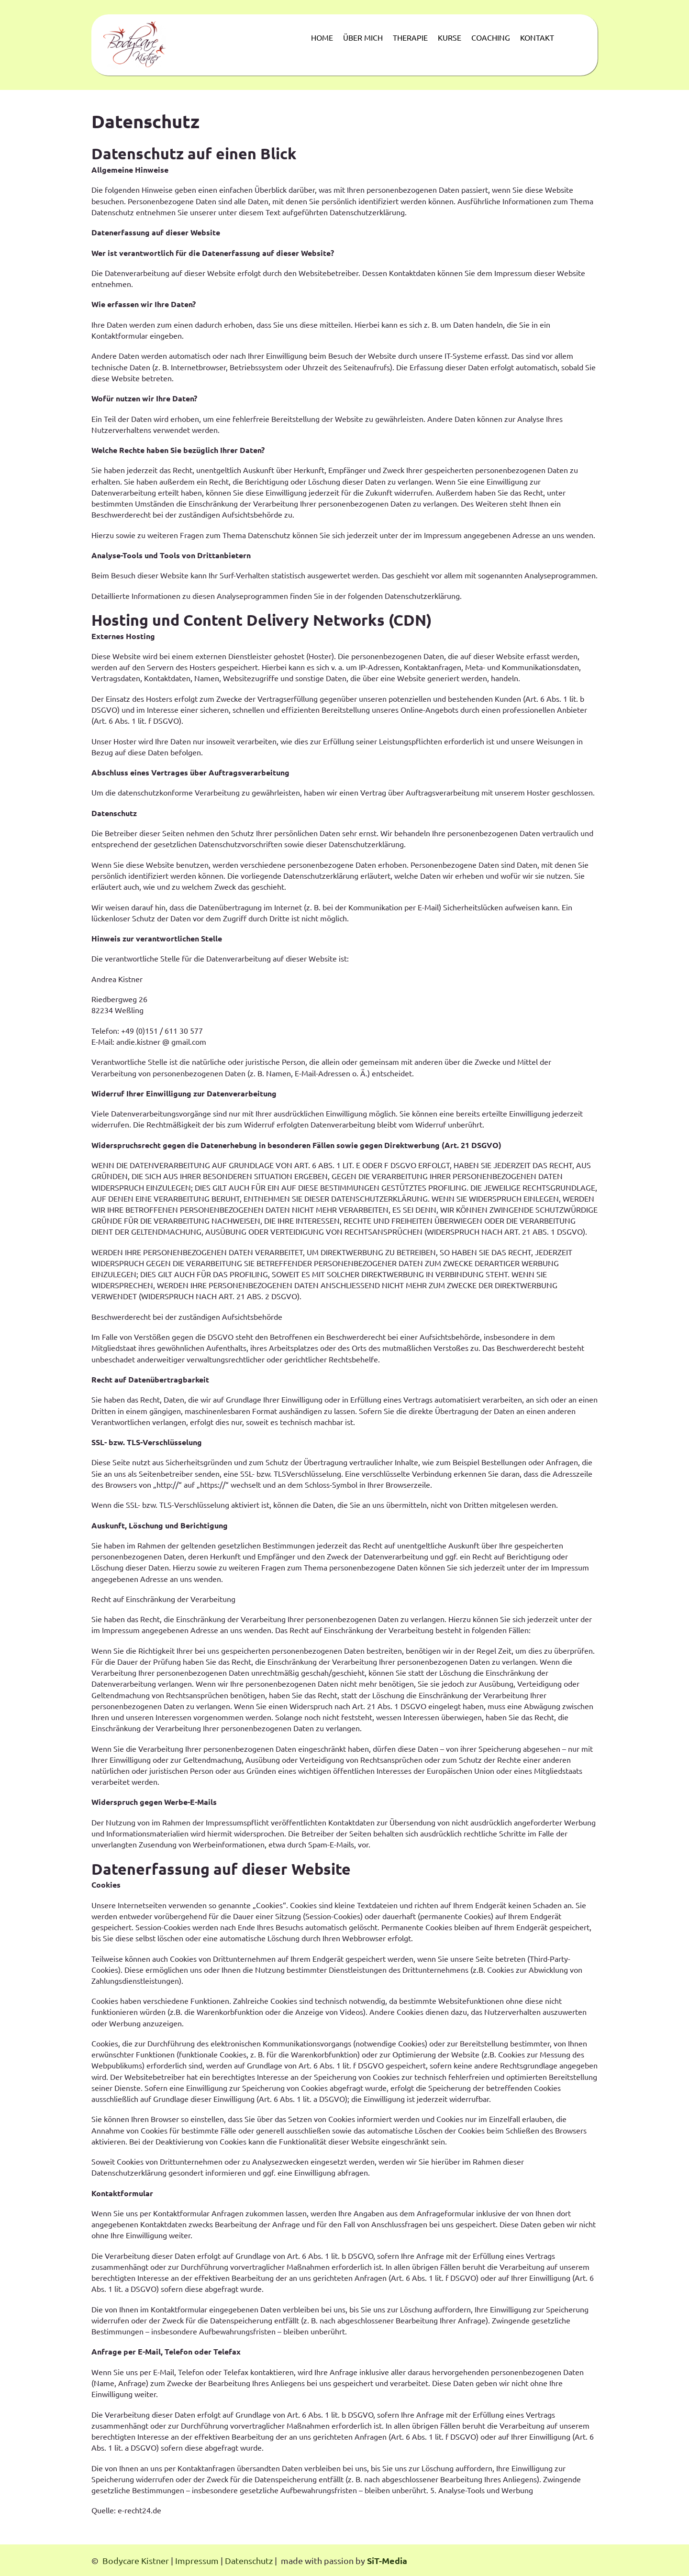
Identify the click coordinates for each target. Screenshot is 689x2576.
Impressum (197, 2560)
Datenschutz (250, 2560)
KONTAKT (537, 37)
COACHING (490, 37)
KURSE (449, 37)
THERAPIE (410, 37)
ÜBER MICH (363, 37)
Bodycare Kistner (135, 2560)
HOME (322, 37)
